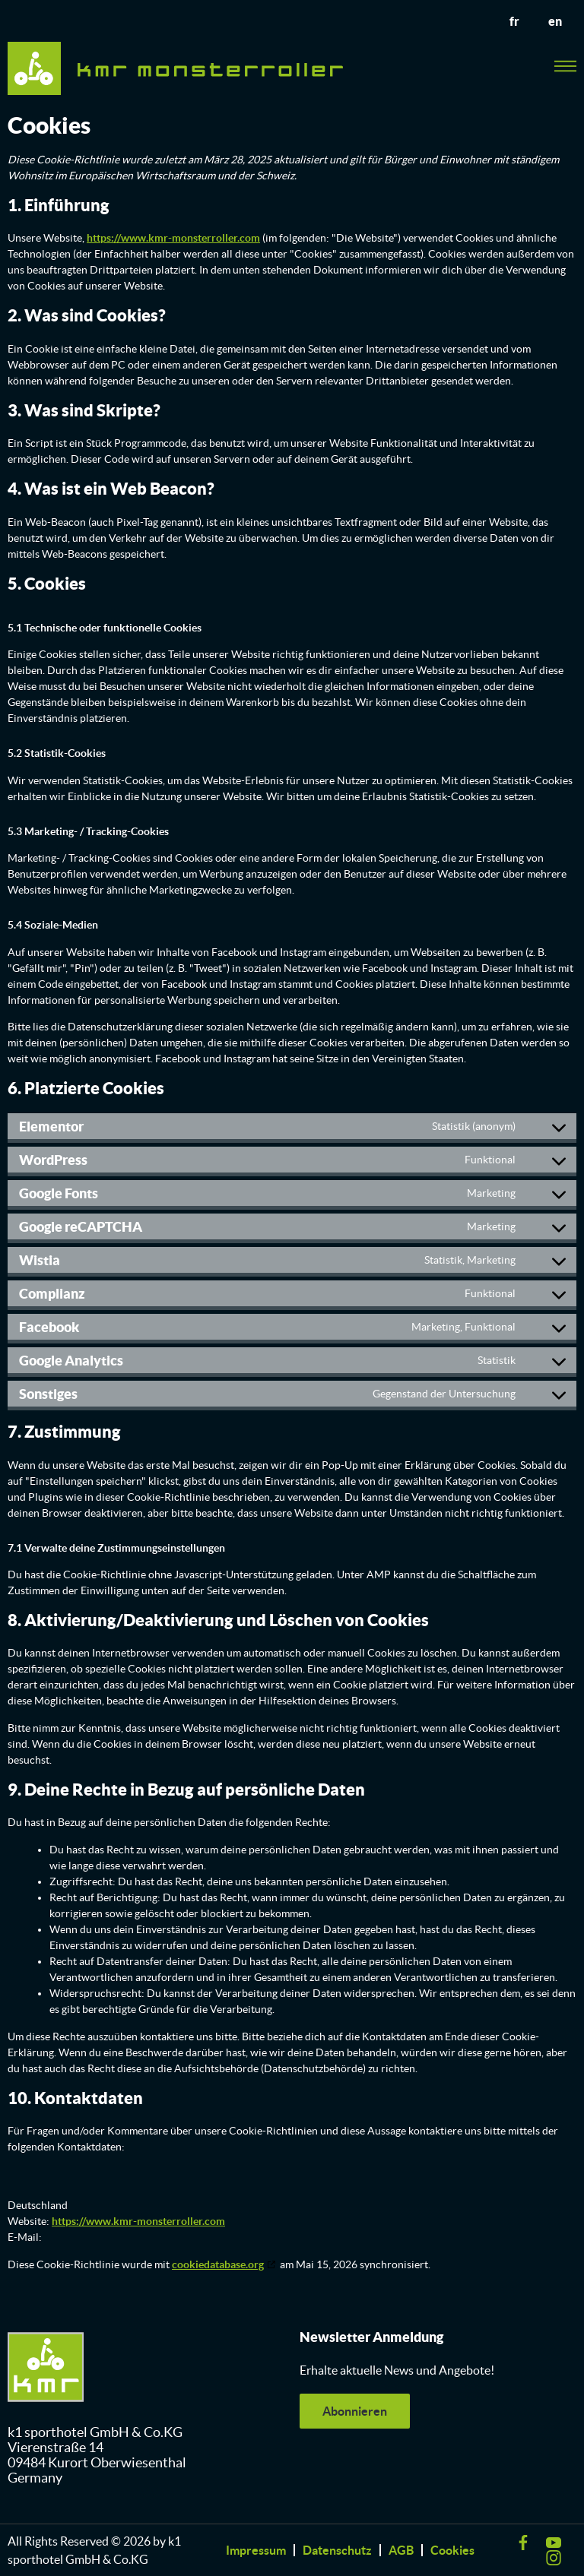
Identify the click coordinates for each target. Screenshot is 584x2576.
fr (512, 21)
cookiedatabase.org (218, 2264)
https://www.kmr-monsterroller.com (173, 238)
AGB (401, 2550)
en (554, 21)
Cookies (452, 2550)
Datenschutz (337, 2550)
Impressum (256, 2550)
